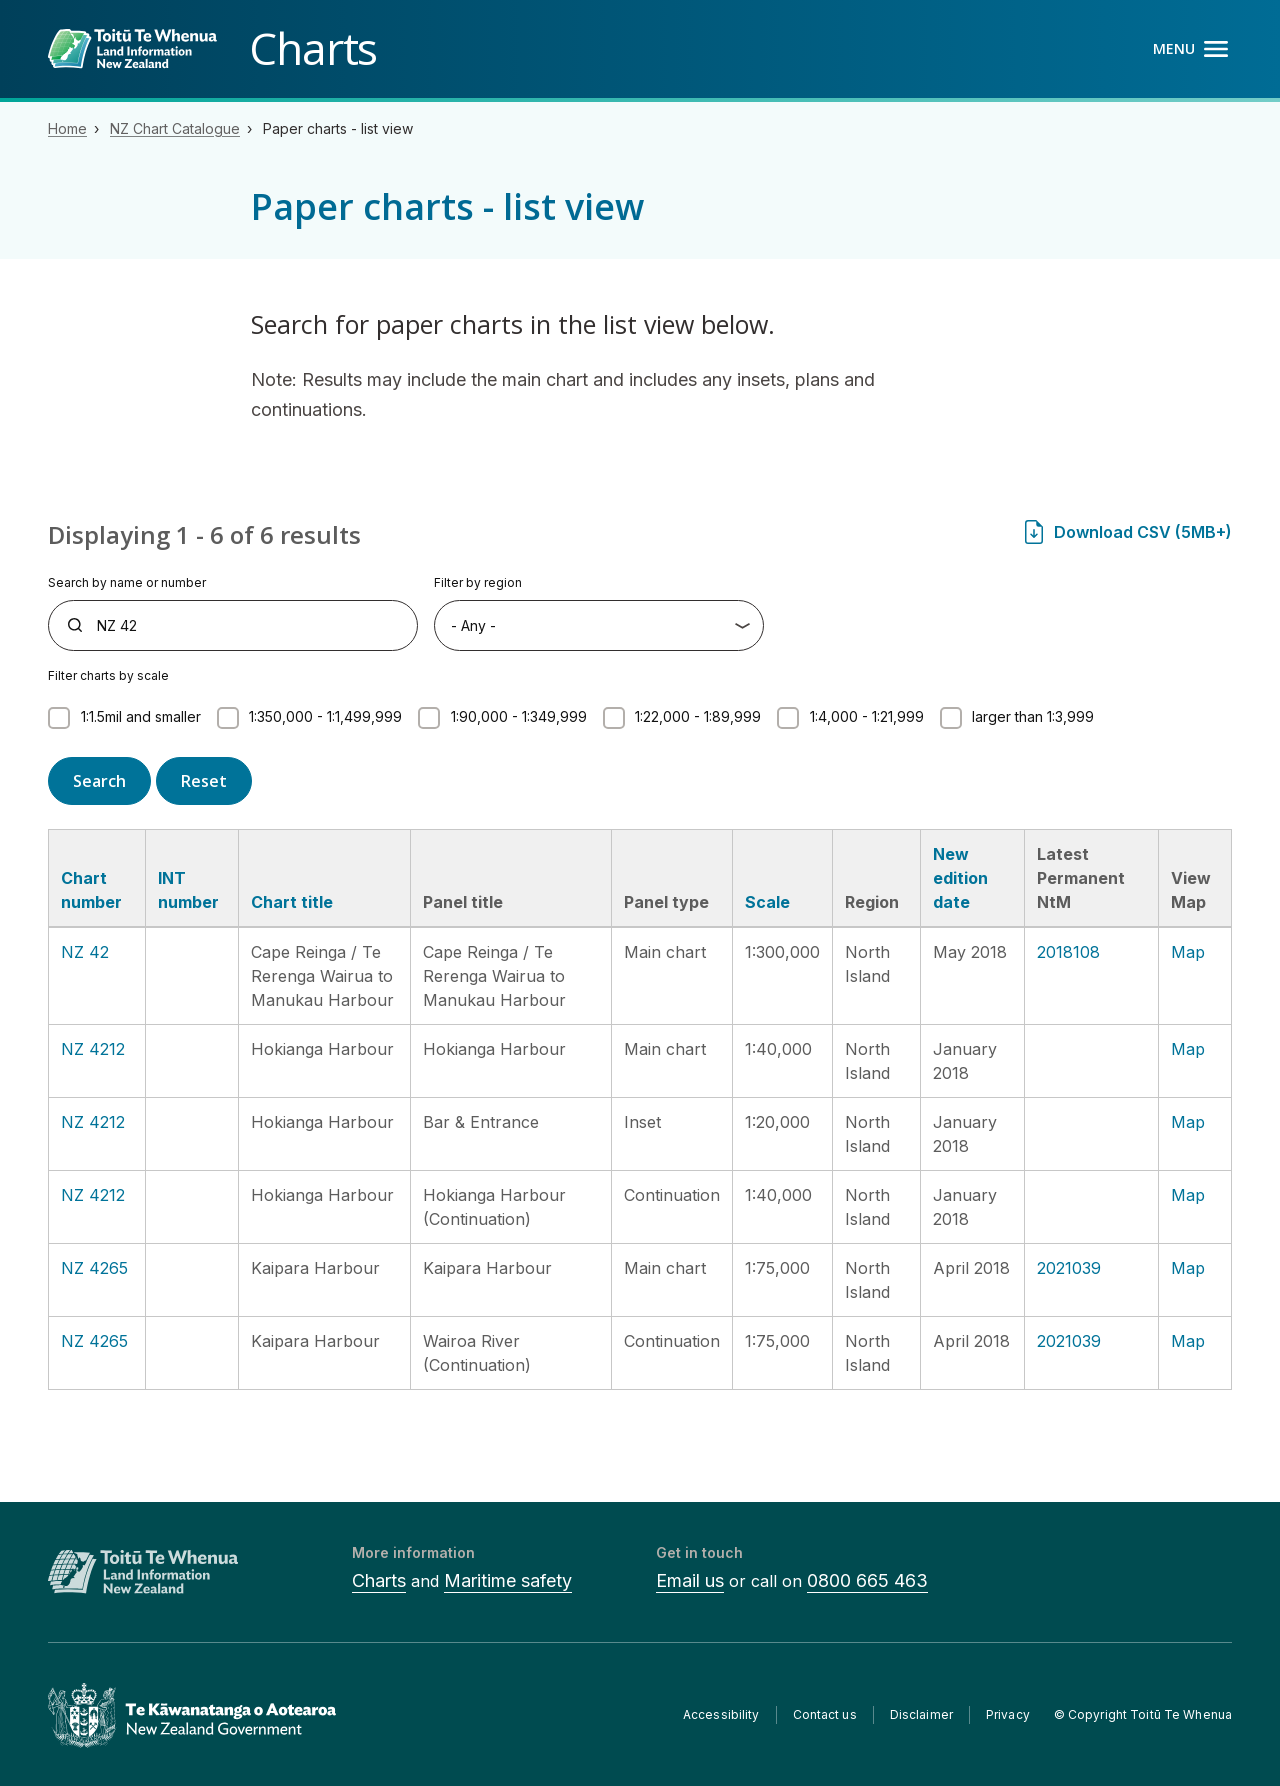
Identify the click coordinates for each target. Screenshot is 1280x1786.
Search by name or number (127, 582)
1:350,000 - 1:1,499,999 (325, 716)
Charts (379, 1580)
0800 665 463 (867, 1580)
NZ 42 (85, 952)
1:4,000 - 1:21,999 (867, 716)
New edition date (960, 878)
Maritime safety (508, 1580)
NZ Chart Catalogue (175, 128)
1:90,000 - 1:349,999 (519, 716)
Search (99, 781)
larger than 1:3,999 (1033, 716)
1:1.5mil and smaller (141, 716)
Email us (690, 1580)
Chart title (292, 902)
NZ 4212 (93, 1049)
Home (67, 128)
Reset (204, 781)
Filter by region (478, 582)
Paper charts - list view (338, 128)
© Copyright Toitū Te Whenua (1143, 1714)
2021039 (1069, 1268)
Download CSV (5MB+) (1143, 532)
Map (1188, 952)
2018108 (1068, 952)
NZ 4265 (94, 1268)
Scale (767, 902)
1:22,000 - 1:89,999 (698, 716)
